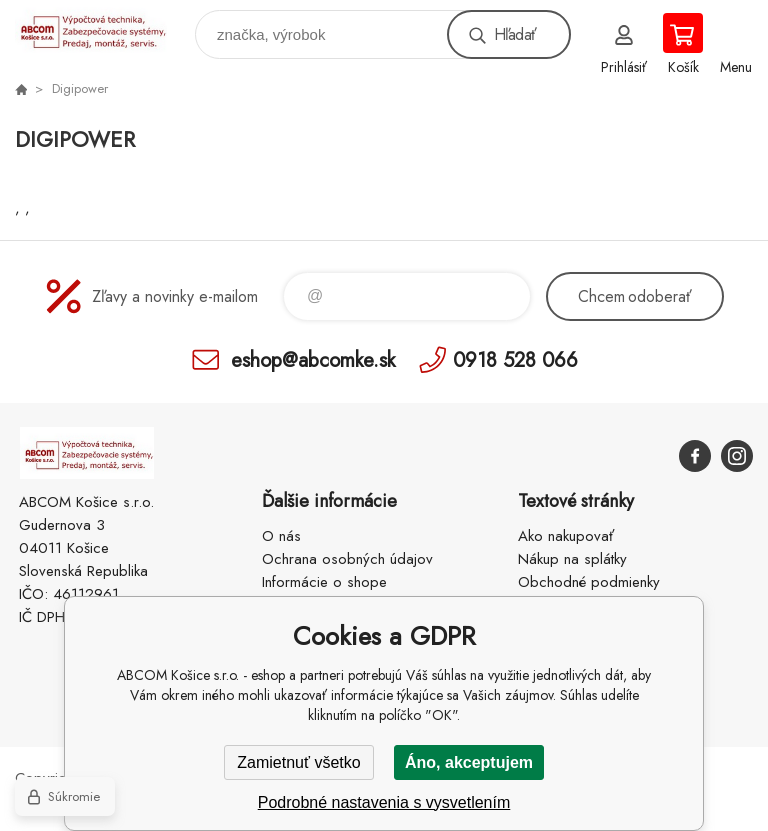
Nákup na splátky (572, 559)
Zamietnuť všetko (298, 762)
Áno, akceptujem (469, 762)
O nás (281, 536)
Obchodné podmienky (589, 582)
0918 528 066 (515, 359)
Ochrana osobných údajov (347, 559)
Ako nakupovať (566, 536)
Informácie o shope (324, 582)
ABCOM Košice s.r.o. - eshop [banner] (103, 29)
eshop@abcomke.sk (313, 359)
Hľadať (515, 34)
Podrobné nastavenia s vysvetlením (384, 802)
